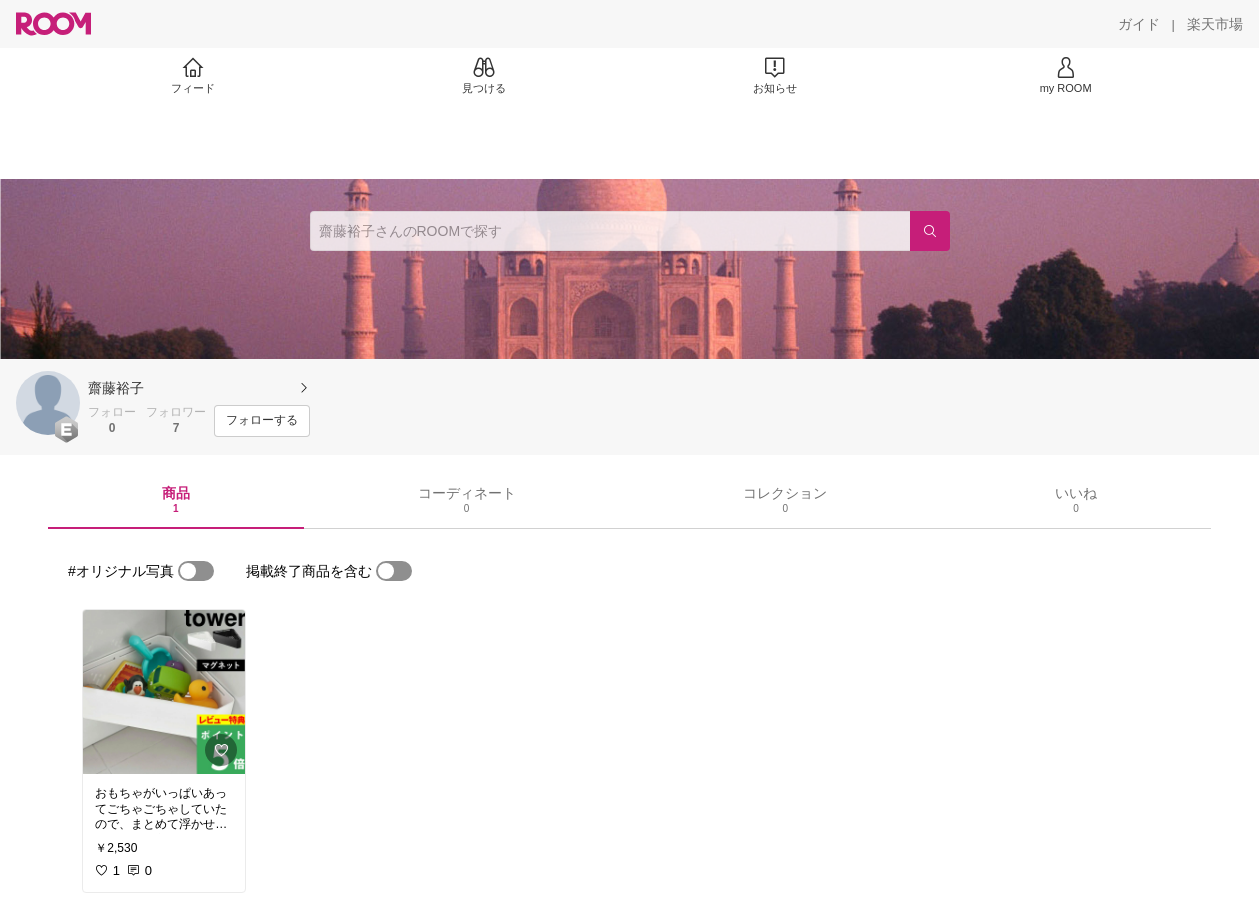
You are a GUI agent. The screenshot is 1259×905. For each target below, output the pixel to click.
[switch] (196, 571)
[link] (164, 692)
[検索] (930, 231)
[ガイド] (1139, 24)
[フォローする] (262, 421)
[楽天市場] (1215, 24)
